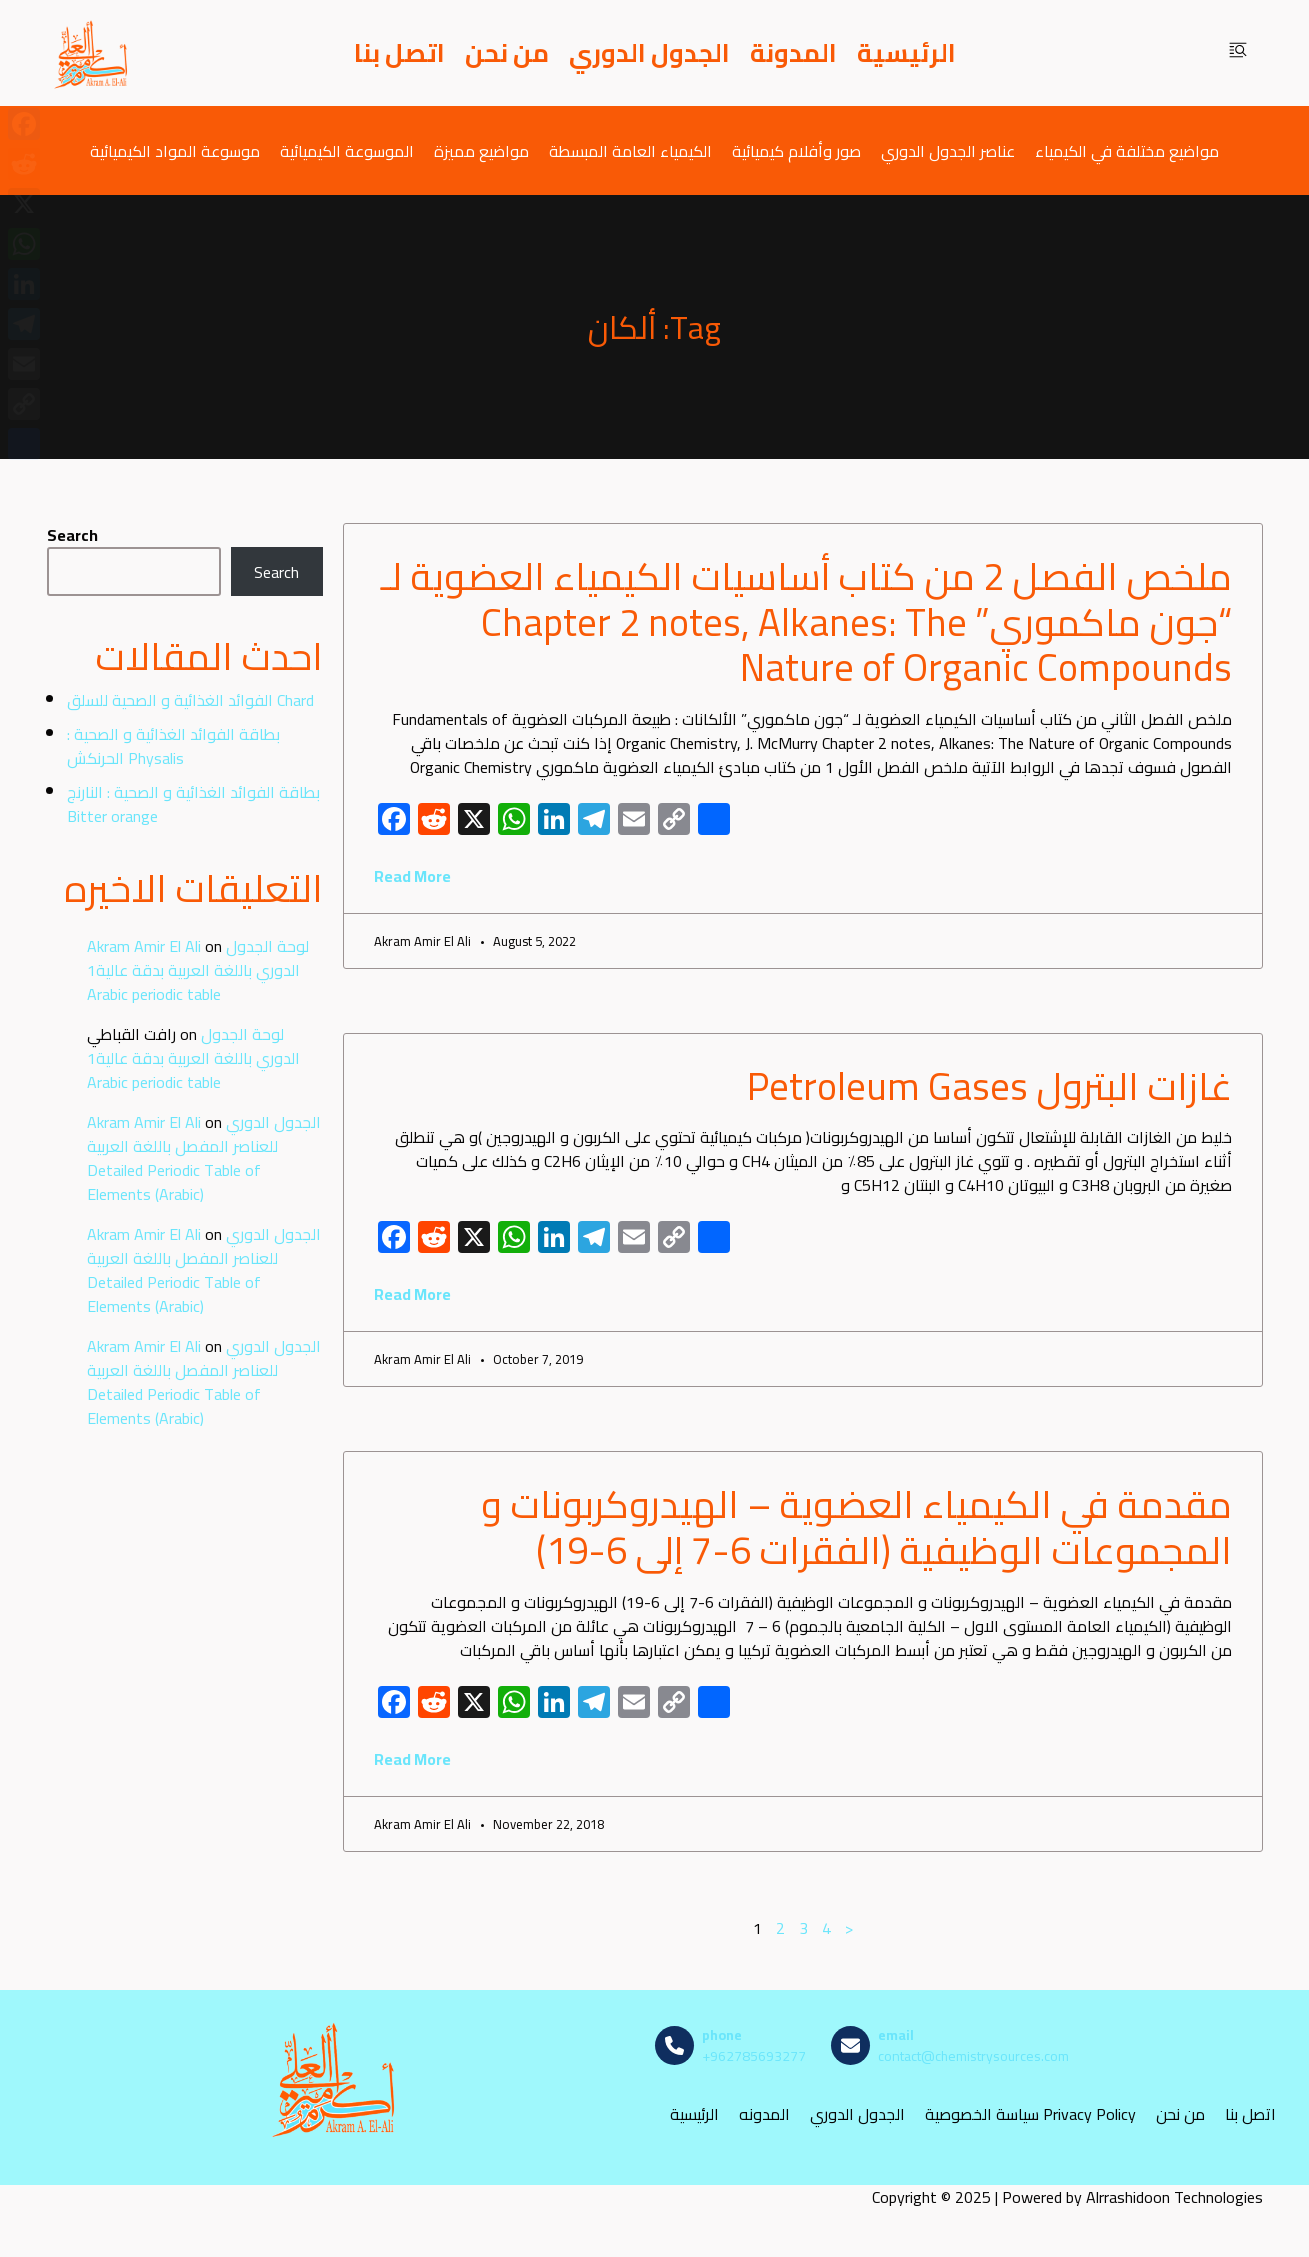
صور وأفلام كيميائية (796, 150)
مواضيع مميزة (481, 150)
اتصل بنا (399, 53)
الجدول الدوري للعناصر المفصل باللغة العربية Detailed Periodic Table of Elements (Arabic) (204, 1158)
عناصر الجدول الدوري (948, 150)
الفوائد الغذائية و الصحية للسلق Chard (190, 700)
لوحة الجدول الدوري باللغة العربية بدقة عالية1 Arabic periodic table (198, 970)
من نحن (507, 53)
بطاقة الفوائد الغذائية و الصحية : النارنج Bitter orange (193, 804)
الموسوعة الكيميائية (347, 150)
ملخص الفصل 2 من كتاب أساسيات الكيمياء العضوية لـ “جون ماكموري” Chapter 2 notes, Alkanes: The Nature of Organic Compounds (806, 621)
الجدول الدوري (649, 53)
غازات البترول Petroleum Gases (989, 1086)
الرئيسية (906, 53)
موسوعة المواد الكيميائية (175, 150)
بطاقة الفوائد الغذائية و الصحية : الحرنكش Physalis (173, 746)
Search (72, 535)
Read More (412, 876)
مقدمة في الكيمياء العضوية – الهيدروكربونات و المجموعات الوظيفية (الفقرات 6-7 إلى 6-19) (856, 1527)
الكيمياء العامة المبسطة (630, 150)
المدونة (793, 53)
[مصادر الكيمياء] (92, 53)
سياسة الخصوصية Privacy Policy (1030, 2114)
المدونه (764, 2114)
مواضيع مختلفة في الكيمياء (1127, 150)
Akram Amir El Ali (144, 946)
